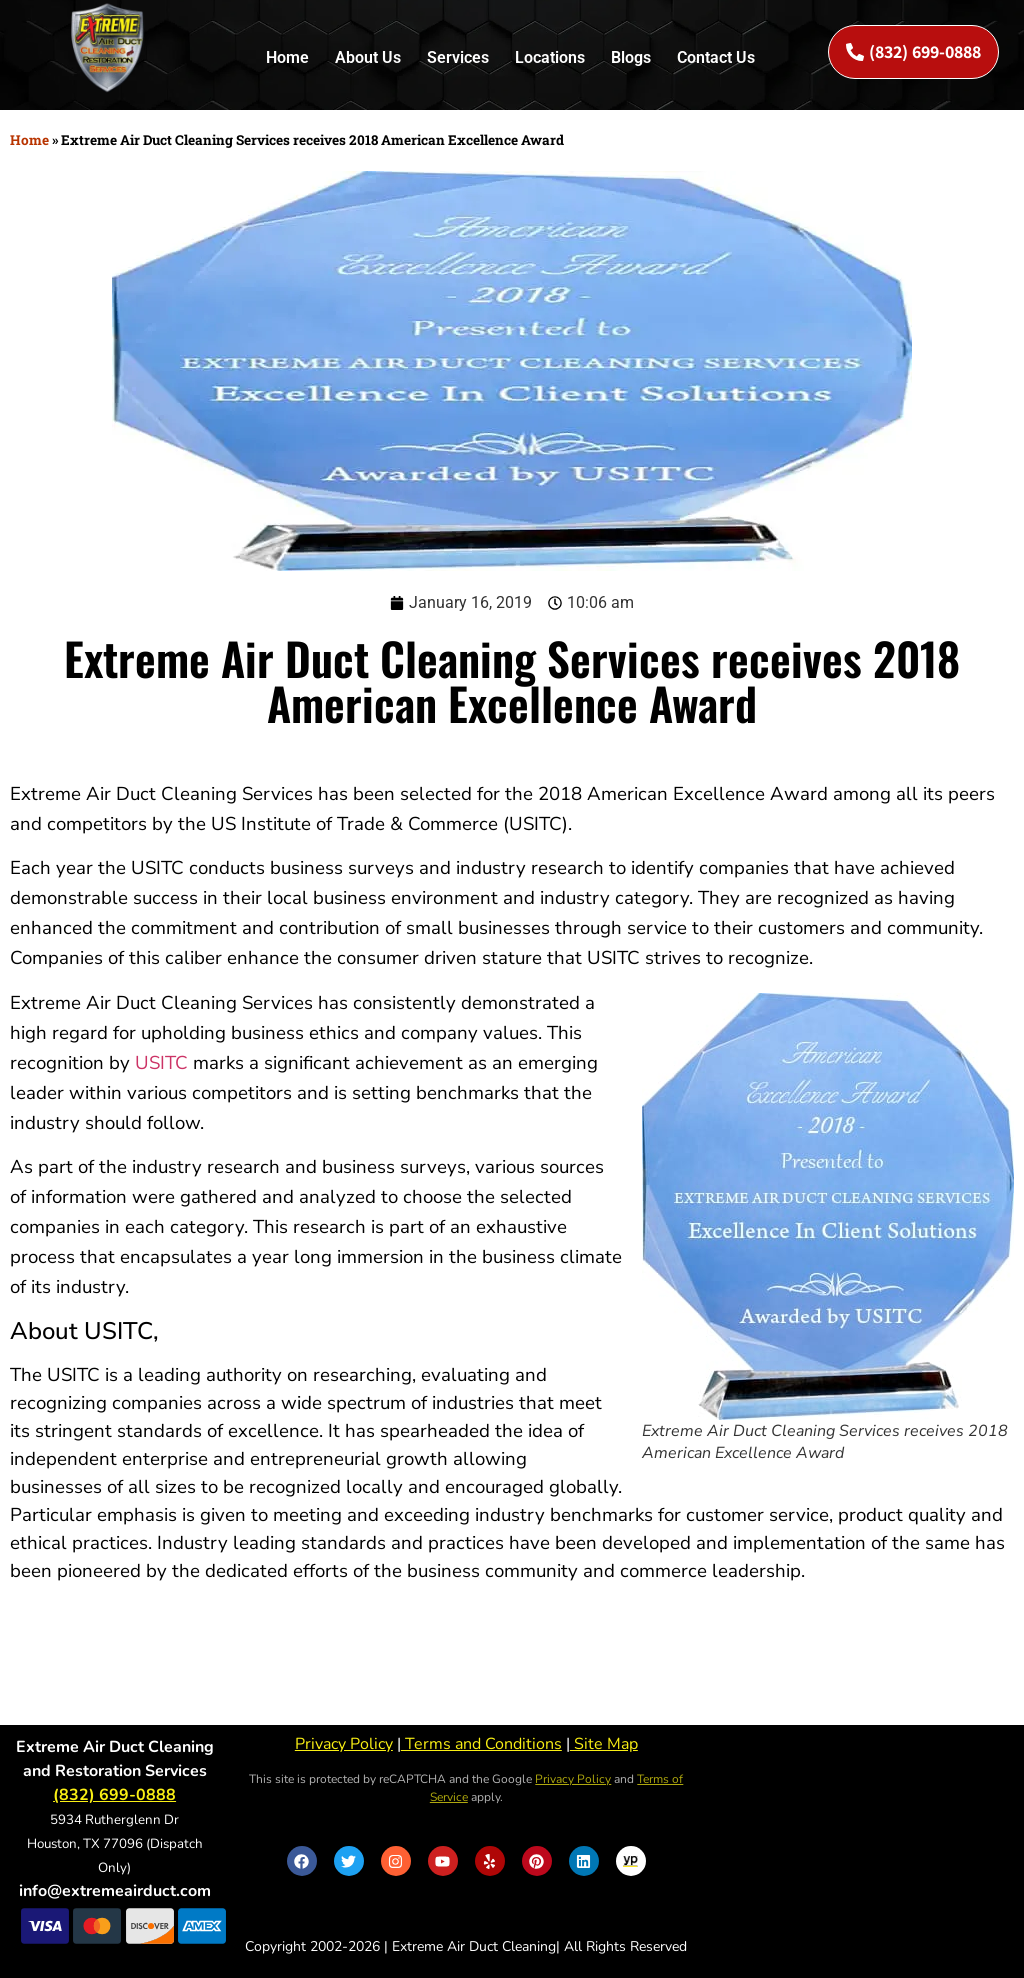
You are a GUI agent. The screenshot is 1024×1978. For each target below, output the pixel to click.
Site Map (604, 1744)
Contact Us (716, 57)
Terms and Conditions (481, 1744)
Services (458, 57)
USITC (161, 1063)
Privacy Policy (344, 1744)
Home (287, 57)
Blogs (631, 57)
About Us (368, 57)
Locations (550, 57)
